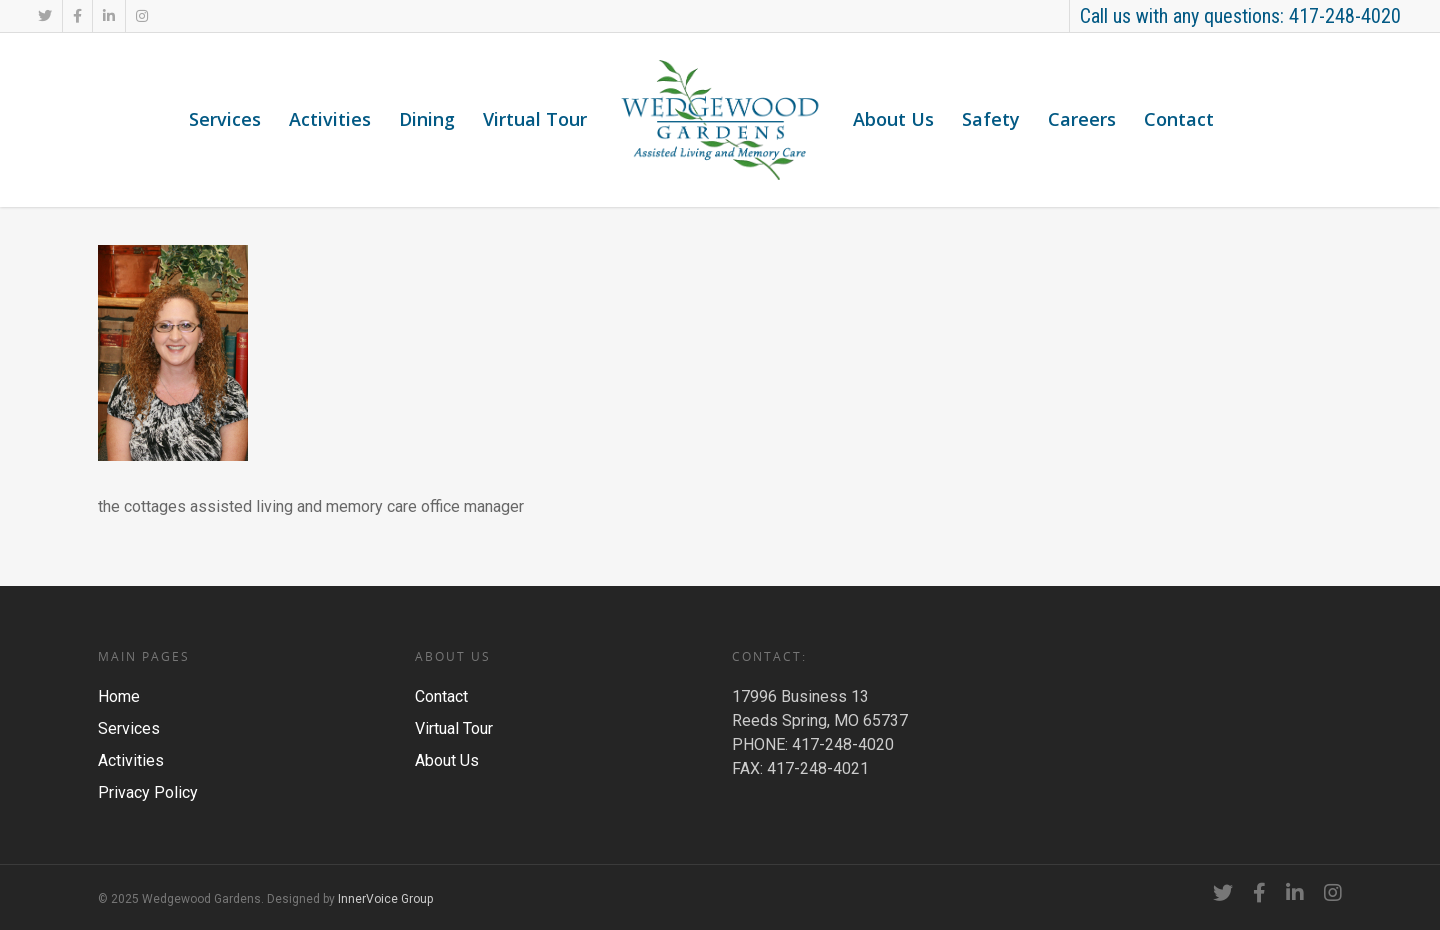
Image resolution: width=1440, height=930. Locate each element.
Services (225, 119)
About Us (893, 119)
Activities (330, 119)
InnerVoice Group (385, 899)
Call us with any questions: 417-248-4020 (1240, 16)
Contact (1179, 119)
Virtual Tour (535, 119)
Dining (427, 119)
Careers (1082, 119)
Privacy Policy (148, 792)
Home (119, 696)
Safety (991, 119)
